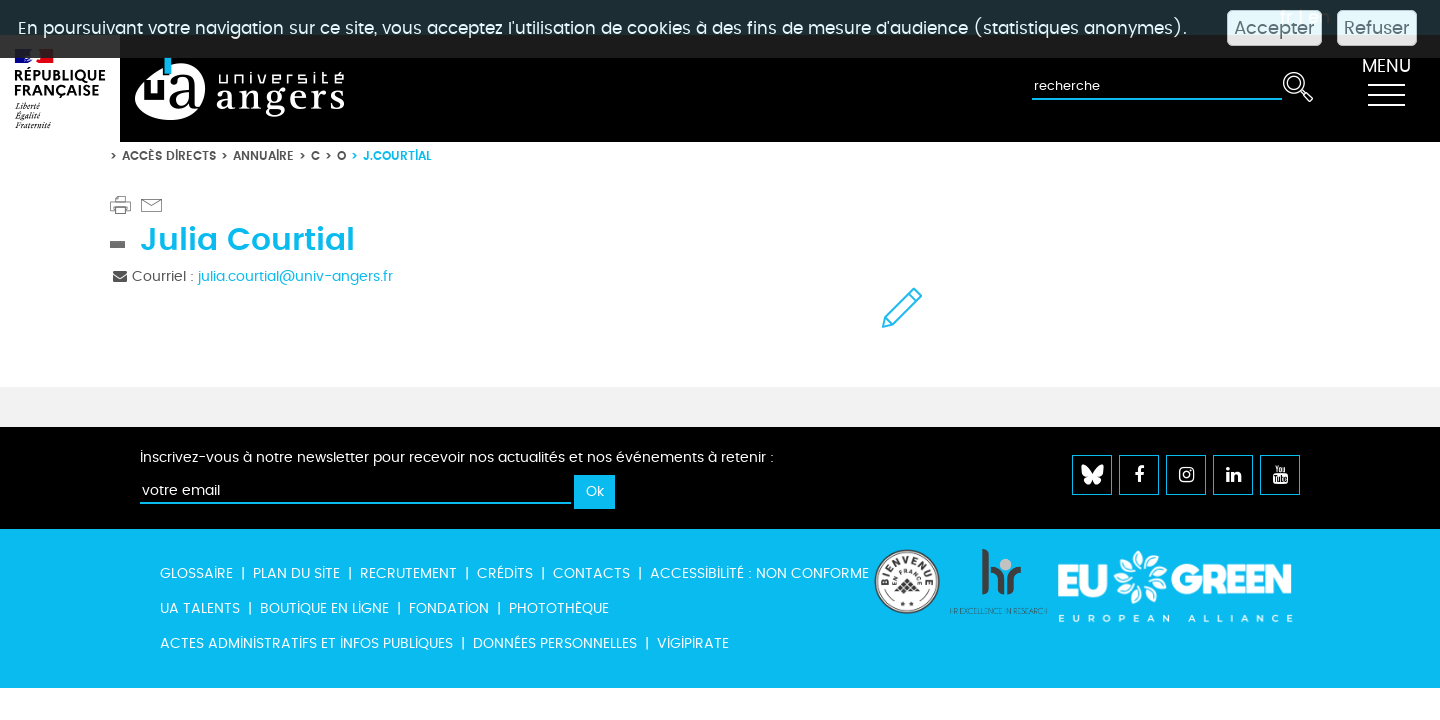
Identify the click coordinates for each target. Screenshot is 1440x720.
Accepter (1274, 28)
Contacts (591, 573)
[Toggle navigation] (1386, 89)
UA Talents (200, 608)
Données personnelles (555, 643)
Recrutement (408, 573)
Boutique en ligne (324, 608)
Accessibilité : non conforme (759, 573)
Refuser (1377, 28)
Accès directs (169, 155)
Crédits (505, 573)
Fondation (449, 608)
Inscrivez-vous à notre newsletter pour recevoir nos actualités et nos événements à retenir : (457, 457)
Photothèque (559, 608)
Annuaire (263, 155)
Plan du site (296, 573)
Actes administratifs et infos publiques (306, 643)
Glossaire (196, 573)
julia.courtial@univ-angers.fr (295, 276)
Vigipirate (693, 643)
